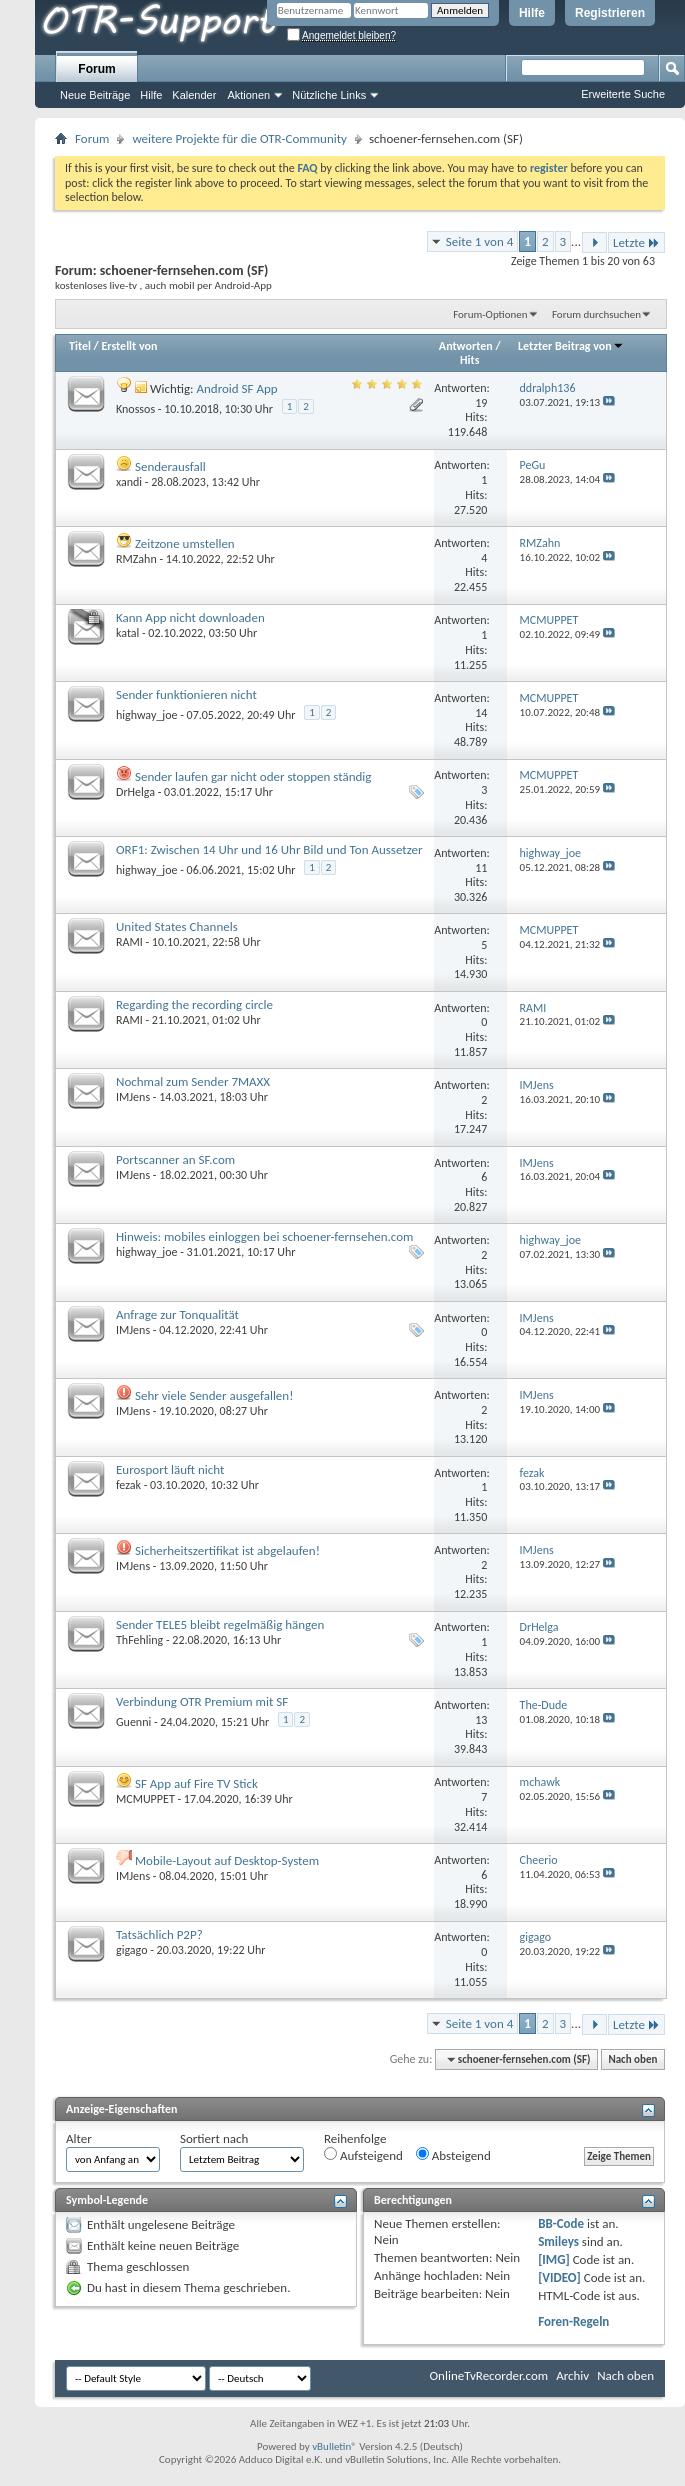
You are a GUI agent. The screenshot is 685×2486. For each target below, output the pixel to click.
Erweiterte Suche (623, 94)
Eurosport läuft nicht (170, 1469)
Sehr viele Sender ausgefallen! (214, 1395)
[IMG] (554, 2259)
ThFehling (139, 1640)
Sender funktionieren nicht (186, 694)
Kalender (194, 95)
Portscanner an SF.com (175, 1159)
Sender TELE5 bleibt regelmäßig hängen (220, 1624)
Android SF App (236, 388)
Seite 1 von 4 (480, 241)
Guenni (133, 1722)
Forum (96, 69)
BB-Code (561, 2223)
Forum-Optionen (490, 314)
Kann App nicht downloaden (190, 617)
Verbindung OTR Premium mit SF (202, 1701)
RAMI (129, 942)
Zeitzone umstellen (185, 543)
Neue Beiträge (95, 95)
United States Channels (177, 926)
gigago (131, 1950)
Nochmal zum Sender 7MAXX (193, 1081)
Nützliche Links (329, 95)
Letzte (636, 242)
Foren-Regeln (573, 2321)
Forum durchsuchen (596, 314)
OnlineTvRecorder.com (489, 2375)
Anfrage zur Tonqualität (177, 1314)
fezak (128, 1485)
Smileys (558, 2241)
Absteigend (453, 2155)
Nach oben (632, 2059)
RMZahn (136, 559)
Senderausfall (170, 466)
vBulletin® (334, 2446)
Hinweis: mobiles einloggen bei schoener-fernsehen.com (264, 1236)
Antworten (466, 346)
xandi (129, 482)
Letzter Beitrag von (571, 346)
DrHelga (135, 792)
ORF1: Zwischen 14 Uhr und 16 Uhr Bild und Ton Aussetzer (269, 849)
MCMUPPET (145, 1799)
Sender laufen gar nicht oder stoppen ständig (253, 776)
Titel (80, 346)
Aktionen (248, 95)
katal (127, 633)
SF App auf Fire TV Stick (196, 1783)
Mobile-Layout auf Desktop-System (227, 1860)
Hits (469, 360)
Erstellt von (129, 346)
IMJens (133, 1097)
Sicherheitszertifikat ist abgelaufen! (227, 1550)
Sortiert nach (214, 2138)
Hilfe (532, 13)
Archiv (572, 2375)
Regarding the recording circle (194, 1004)
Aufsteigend (363, 2155)
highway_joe (146, 715)
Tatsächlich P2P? (159, 1934)
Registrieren (610, 13)
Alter (79, 2138)
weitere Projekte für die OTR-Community (239, 138)
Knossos (135, 409)
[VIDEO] (559, 2277)
